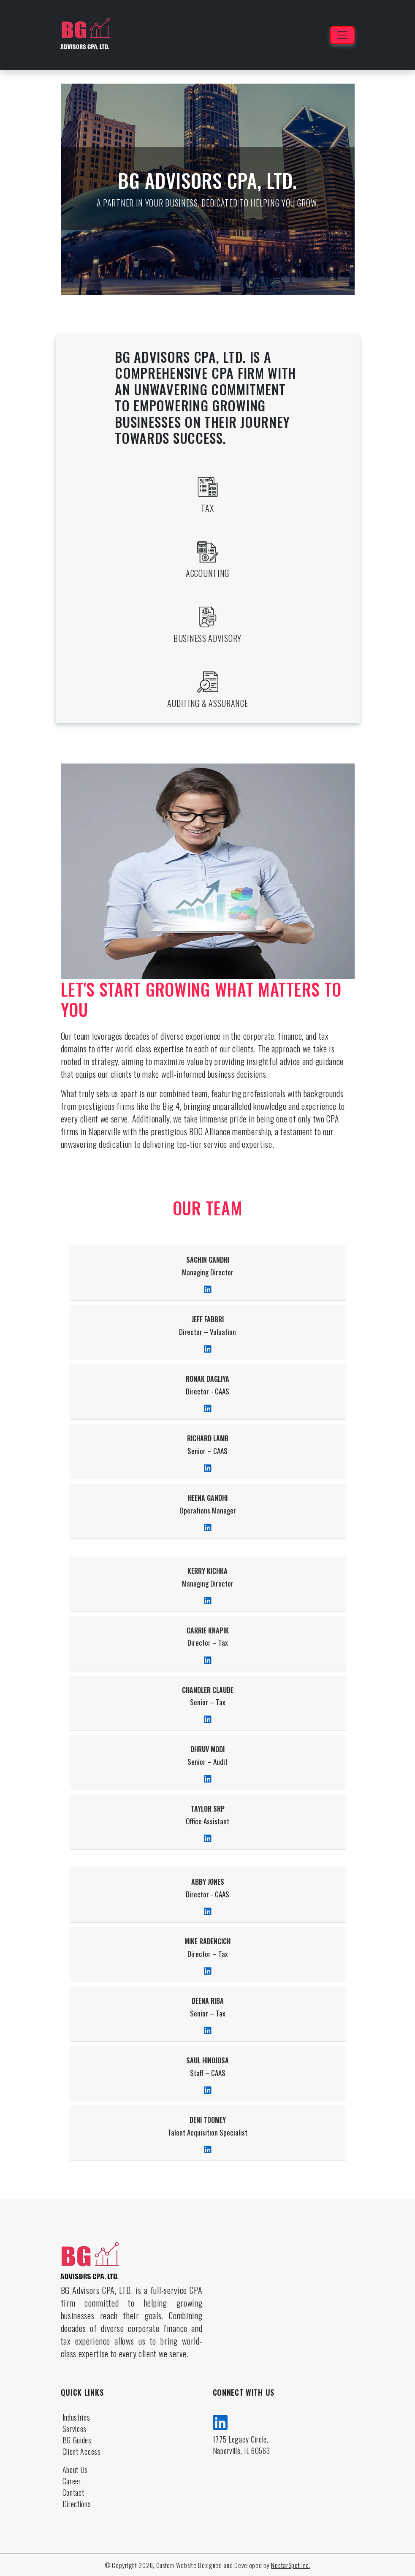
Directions (76, 2503)
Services (74, 2428)
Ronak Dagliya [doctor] (207, 1379)
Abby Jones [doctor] (207, 1882)
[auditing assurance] (207, 682)
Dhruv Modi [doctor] (207, 1749)
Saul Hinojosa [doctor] (207, 2060)
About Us (75, 2469)
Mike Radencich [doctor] (207, 1941)
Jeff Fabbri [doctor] (208, 1319)
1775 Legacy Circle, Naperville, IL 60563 (241, 2445)
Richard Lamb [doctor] (207, 1438)
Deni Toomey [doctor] (208, 2120)
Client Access (81, 2451)
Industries (76, 2417)
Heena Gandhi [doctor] (208, 1498)
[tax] (207, 486)
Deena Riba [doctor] (208, 2001)
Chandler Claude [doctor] (207, 1690)
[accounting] (207, 551)
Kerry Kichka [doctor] (207, 1571)
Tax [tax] (207, 508)
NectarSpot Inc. (290, 2565)
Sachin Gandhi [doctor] (207, 1259)
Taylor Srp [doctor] (208, 1808)
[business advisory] (207, 617)
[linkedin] (220, 2421)
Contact (73, 2492)
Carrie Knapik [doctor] (208, 1630)
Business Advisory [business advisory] (207, 638)
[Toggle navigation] (342, 35)
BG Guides (77, 2440)
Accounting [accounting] (207, 573)
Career (71, 2480)
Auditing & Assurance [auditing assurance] (207, 703)
